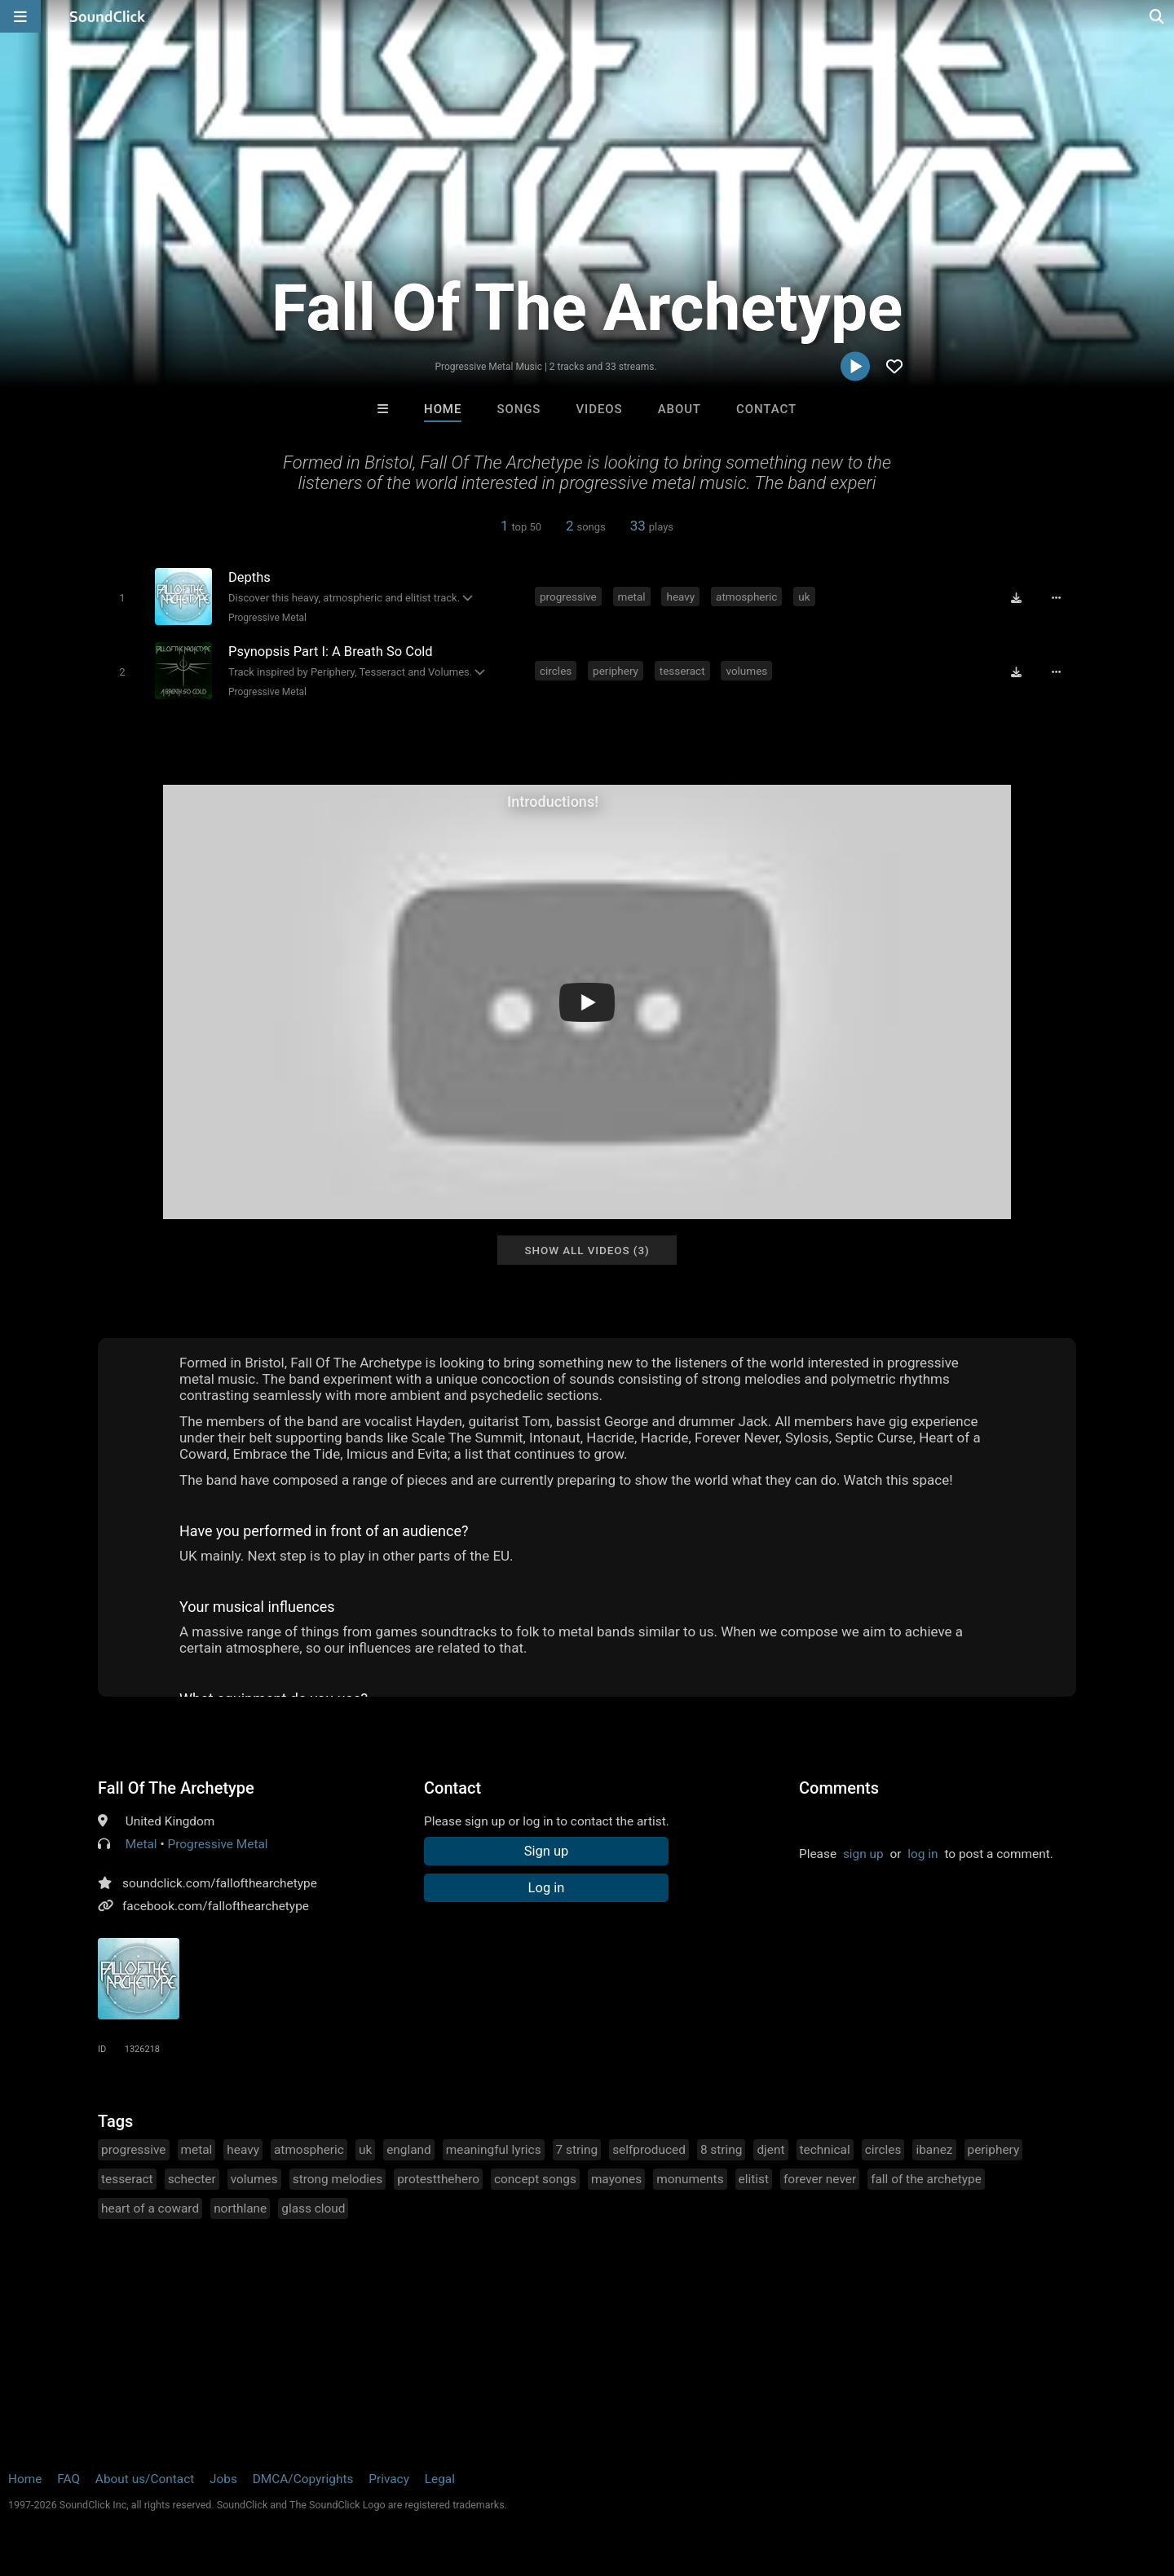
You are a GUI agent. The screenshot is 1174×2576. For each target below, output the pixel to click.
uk (804, 596)
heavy (680, 596)
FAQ (68, 2479)
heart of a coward (150, 2208)
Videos (599, 409)
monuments (689, 2179)
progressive (568, 596)
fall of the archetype (926, 2179)
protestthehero (438, 2179)
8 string (721, 2149)
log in (922, 1854)
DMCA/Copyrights (303, 2479)
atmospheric (746, 596)
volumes (746, 670)
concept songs (535, 2179)
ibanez (934, 2149)
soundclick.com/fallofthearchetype (219, 1883)
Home (442, 409)
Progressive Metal (267, 617)
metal (632, 596)
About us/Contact (144, 2479)
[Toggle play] (122, 598)
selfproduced (649, 2149)
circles (556, 670)
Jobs (223, 2479)
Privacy (389, 2479)
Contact (766, 409)
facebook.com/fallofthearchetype (215, 1906)
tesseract (682, 670)
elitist (754, 2179)
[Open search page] (1157, 16)
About (679, 409)
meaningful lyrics (493, 2149)
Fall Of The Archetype (176, 1788)
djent (770, 2149)
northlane (240, 2208)
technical (825, 2149)
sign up (863, 1854)
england (408, 2149)
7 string (577, 2149)
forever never (819, 2179)
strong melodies (338, 2179)
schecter (192, 2179)
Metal (141, 1844)
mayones (616, 2179)
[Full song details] (1055, 598)
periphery (615, 670)
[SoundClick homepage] (107, 16)
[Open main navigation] (20, 16)
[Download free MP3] (1015, 598)
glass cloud (313, 2208)
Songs (519, 409)
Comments (839, 1788)
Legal (440, 2479)
